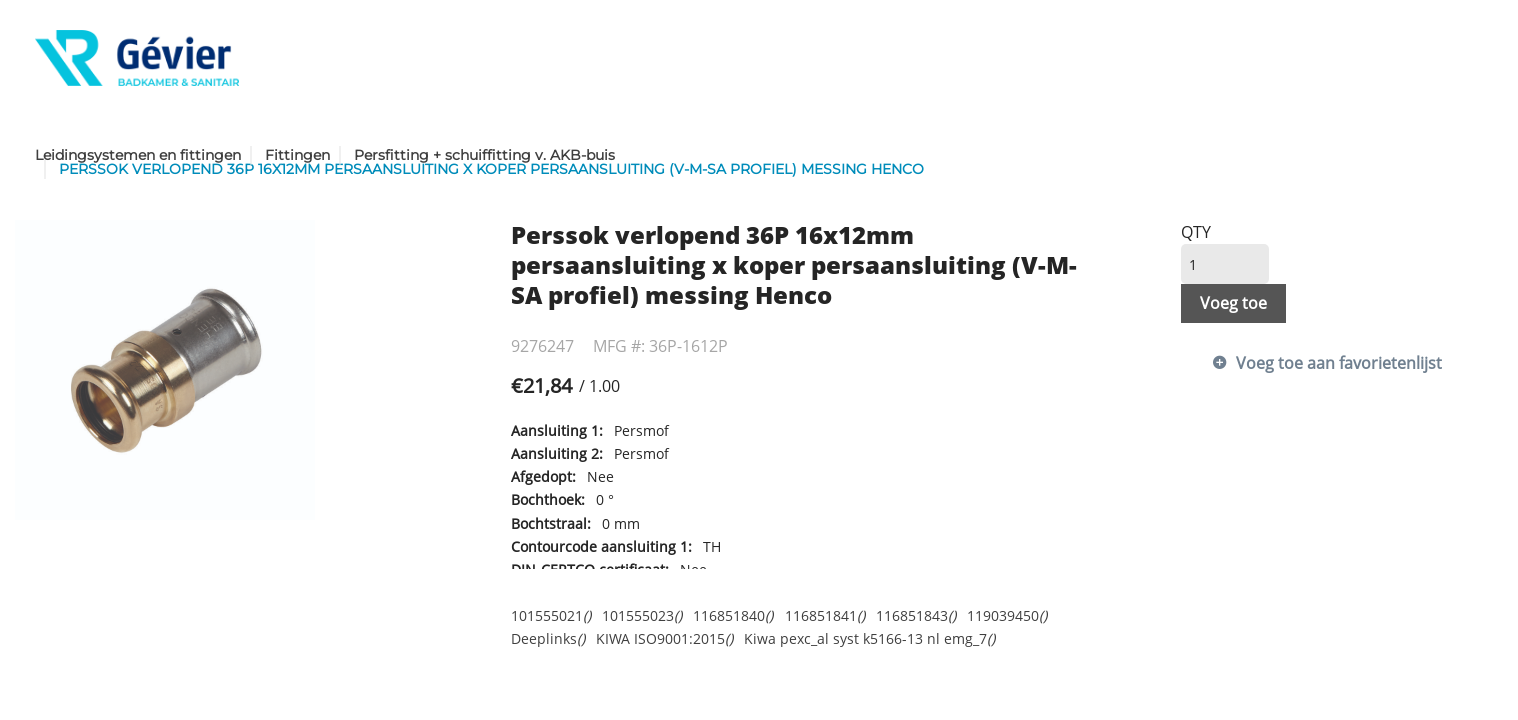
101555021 (551, 615)
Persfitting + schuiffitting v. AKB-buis (484, 155)
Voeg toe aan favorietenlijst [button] (1339, 363)
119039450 (1007, 615)
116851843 (916, 615)
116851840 (733, 615)
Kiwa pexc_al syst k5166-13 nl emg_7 (869, 638)
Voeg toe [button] (1233, 303)
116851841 (825, 615)
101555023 (642, 615)
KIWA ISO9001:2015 (664, 638)
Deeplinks (548, 638)
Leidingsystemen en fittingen (138, 155)
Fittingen (297, 155)
